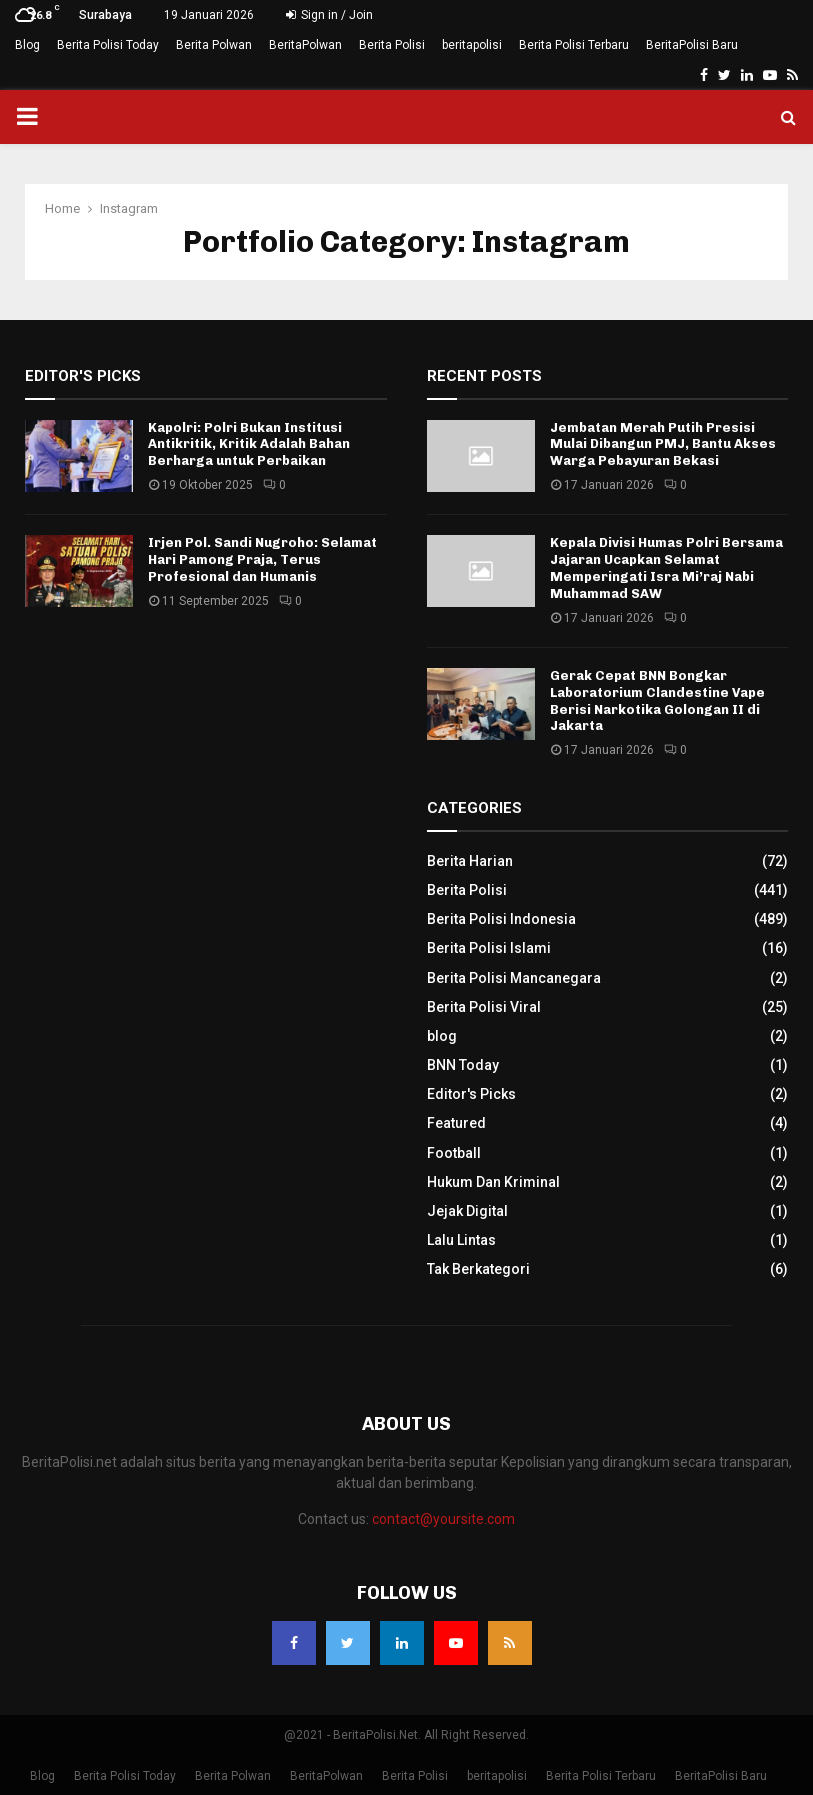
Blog (27, 45)
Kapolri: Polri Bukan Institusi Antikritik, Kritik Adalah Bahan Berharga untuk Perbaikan (249, 444)
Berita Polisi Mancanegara (514, 978)
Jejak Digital (467, 1211)
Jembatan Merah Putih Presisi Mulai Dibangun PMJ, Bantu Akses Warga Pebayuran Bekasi (663, 444)
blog (442, 1036)
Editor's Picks (471, 1094)
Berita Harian (470, 861)
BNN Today (463, 1065)
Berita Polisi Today (108, 45)
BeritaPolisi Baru (692, 45)
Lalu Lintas (461, 1240)
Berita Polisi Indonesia (501, 919)
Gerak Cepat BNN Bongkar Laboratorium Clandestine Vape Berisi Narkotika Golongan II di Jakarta (657, 701)
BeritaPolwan (305, 45)
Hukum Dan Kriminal (493, 1182)
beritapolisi (472, 45)
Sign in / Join (329, 15)
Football (454, 1153)
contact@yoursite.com (443, 1519)
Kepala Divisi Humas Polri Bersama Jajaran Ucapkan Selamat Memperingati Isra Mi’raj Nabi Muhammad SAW (666, 568)
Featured (456, 1123)
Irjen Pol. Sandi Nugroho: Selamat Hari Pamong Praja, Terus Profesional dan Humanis (262, 559)
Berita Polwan (214, 45)
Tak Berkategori (478, 1269)
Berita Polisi (392, 45)
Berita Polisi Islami (489, 948)
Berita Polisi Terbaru (574, 45)
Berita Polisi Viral (484, 1007)
